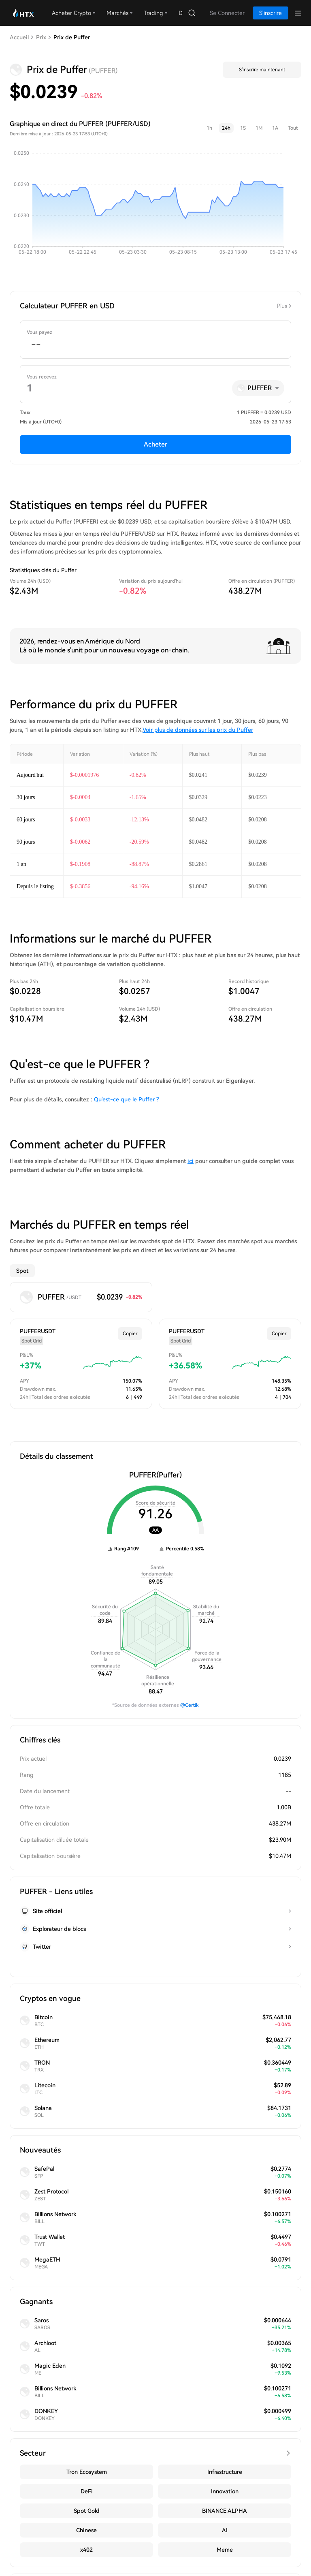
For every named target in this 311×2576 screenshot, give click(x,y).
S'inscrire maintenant (262, 70)
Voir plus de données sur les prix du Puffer (198, 730)
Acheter (155, 444)
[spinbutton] (155, 345)
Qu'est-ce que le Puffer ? (126, 1099)
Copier (130, 1333)
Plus (282, 306)
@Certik (189, 1705)
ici (190, 1161)
